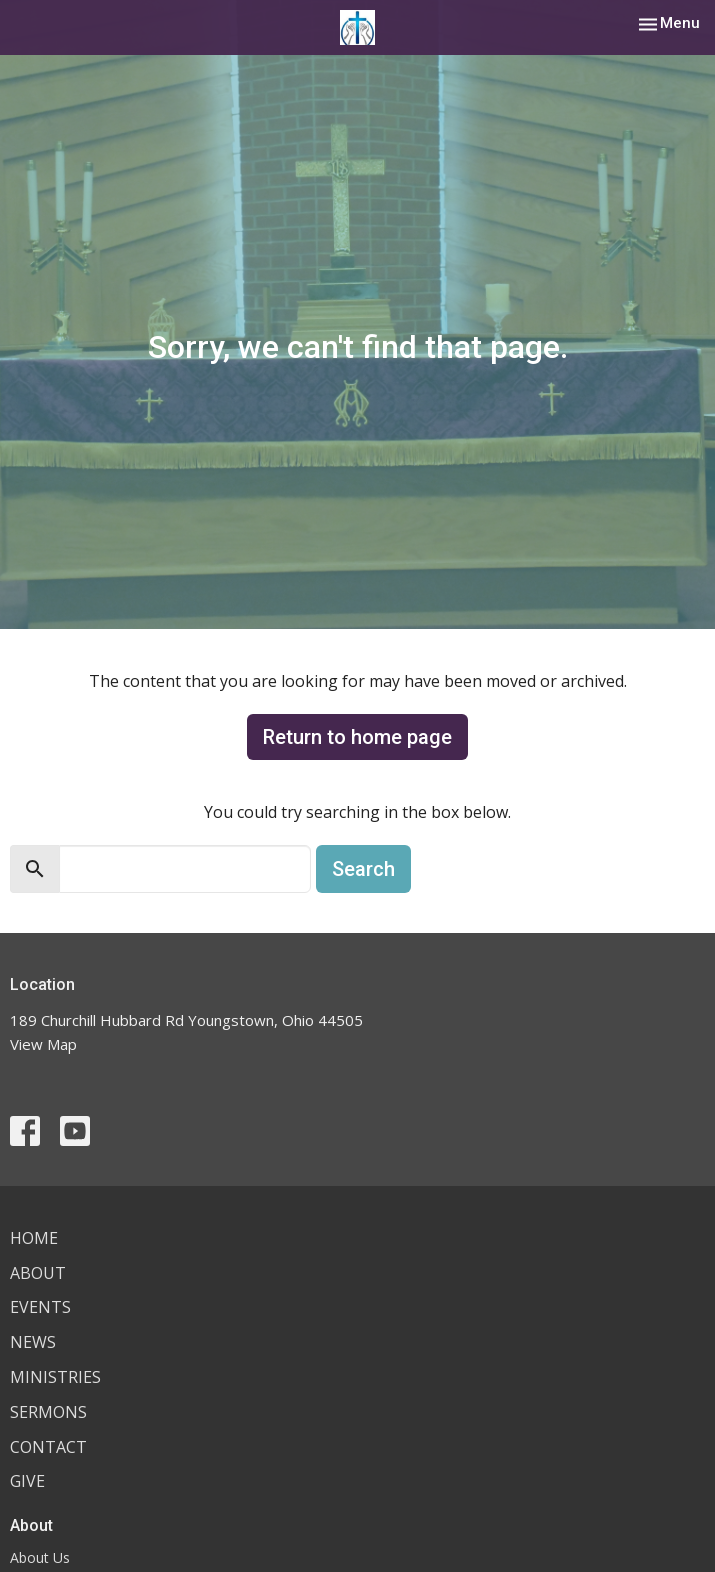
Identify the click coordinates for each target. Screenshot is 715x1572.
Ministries (55, 1377)
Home (34, 1238)
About (38, 1273)
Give (27, 1481)
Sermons (48, 1412)
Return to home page (357, 737)
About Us (40, 1557)
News (33, 1342)
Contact (48, 1447)
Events (40, 1307)
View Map (43, 1044)
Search (363, 869)
